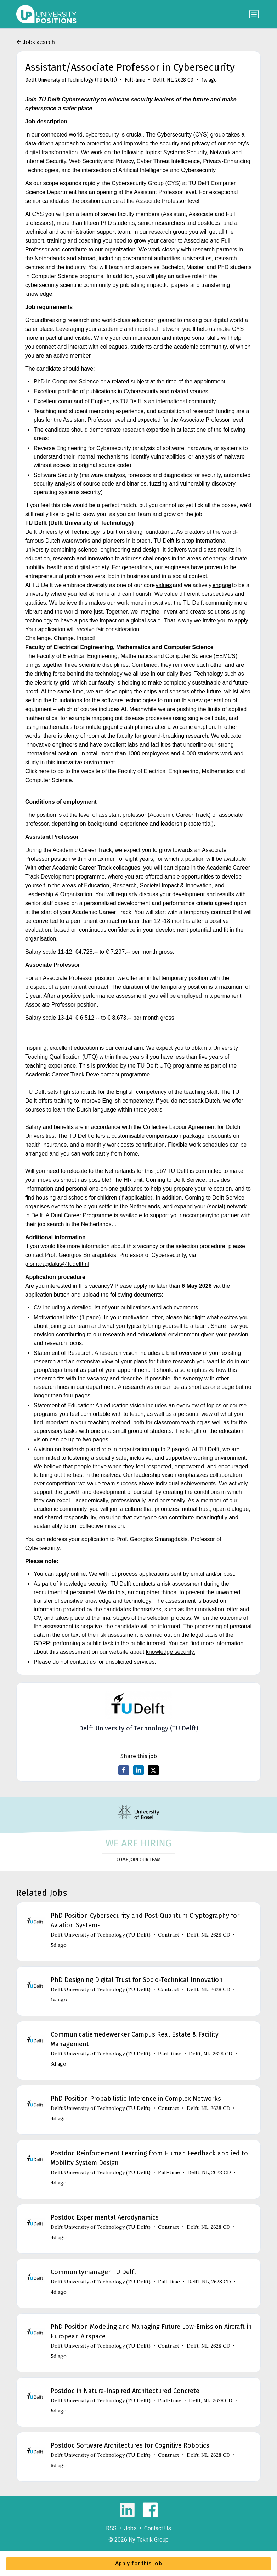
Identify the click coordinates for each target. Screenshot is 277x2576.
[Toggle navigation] (254, 14)
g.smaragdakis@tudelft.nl (57, 1264)
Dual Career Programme (81, 1215)
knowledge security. (170, 1652)
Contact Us (157, 2528)
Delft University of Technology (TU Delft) (71, 80)
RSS (111, 2528)
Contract (168, 1935)
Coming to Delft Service (175, 1180)
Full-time (135, 80)
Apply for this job (138, 2563)
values (164, 585)
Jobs (130, 2528)
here (44, 771)
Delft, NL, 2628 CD (173, 80)
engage (221, 585)
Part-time (169, 2053)
